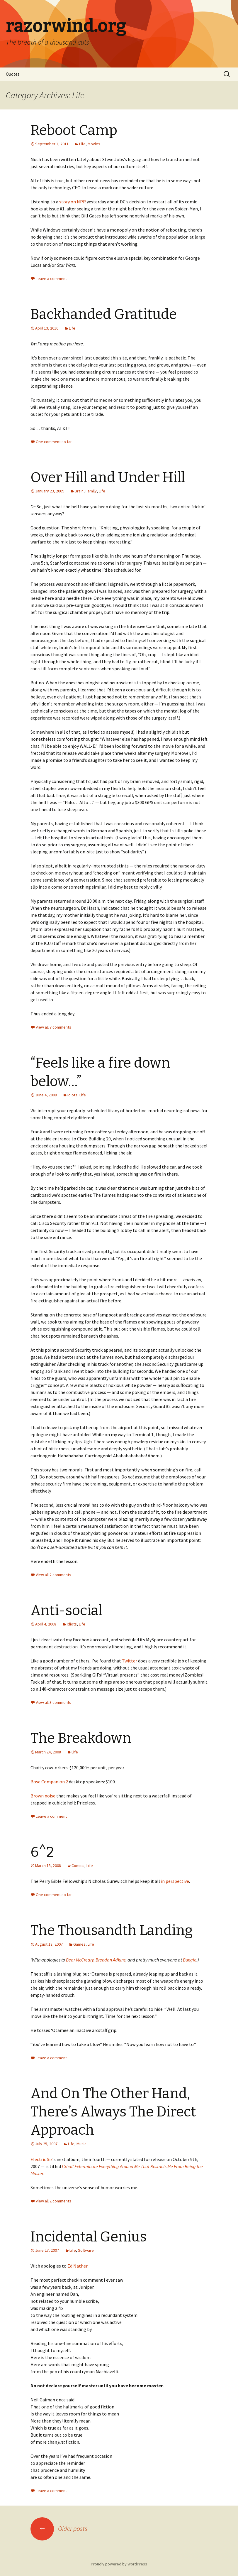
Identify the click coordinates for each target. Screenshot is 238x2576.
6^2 (42, 1852)
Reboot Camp (73, 130)
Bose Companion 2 (49, 1782)
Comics (78, 1865)
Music (81, 2143)
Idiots (72, 1095)
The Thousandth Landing (111, 1930)
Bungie (189, 1960)
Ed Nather (77, 2266)
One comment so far (54, 441)
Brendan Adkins (110, 1960)
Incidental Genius (88, 2236)
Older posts (58, 2528)
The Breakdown (80, 1738)
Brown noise (42, 1796)
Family (91, 491)
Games (79, 1944)
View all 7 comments (53, 1027)
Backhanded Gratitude (103, 314)
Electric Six (41, 2159)
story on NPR (72, 202)
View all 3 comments (53, 1702)
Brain (79, 491)
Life (82, 143)
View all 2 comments (53, 1574)
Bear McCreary (79, 1960)
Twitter (129, 1661)
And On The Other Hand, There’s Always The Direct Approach (113, 2112)
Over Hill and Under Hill (107, 477)
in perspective (175, 1881)
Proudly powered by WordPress (119, 2564)
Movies (94, 143)
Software (86, 2250)
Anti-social (66, 1610)
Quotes (13, 74)
